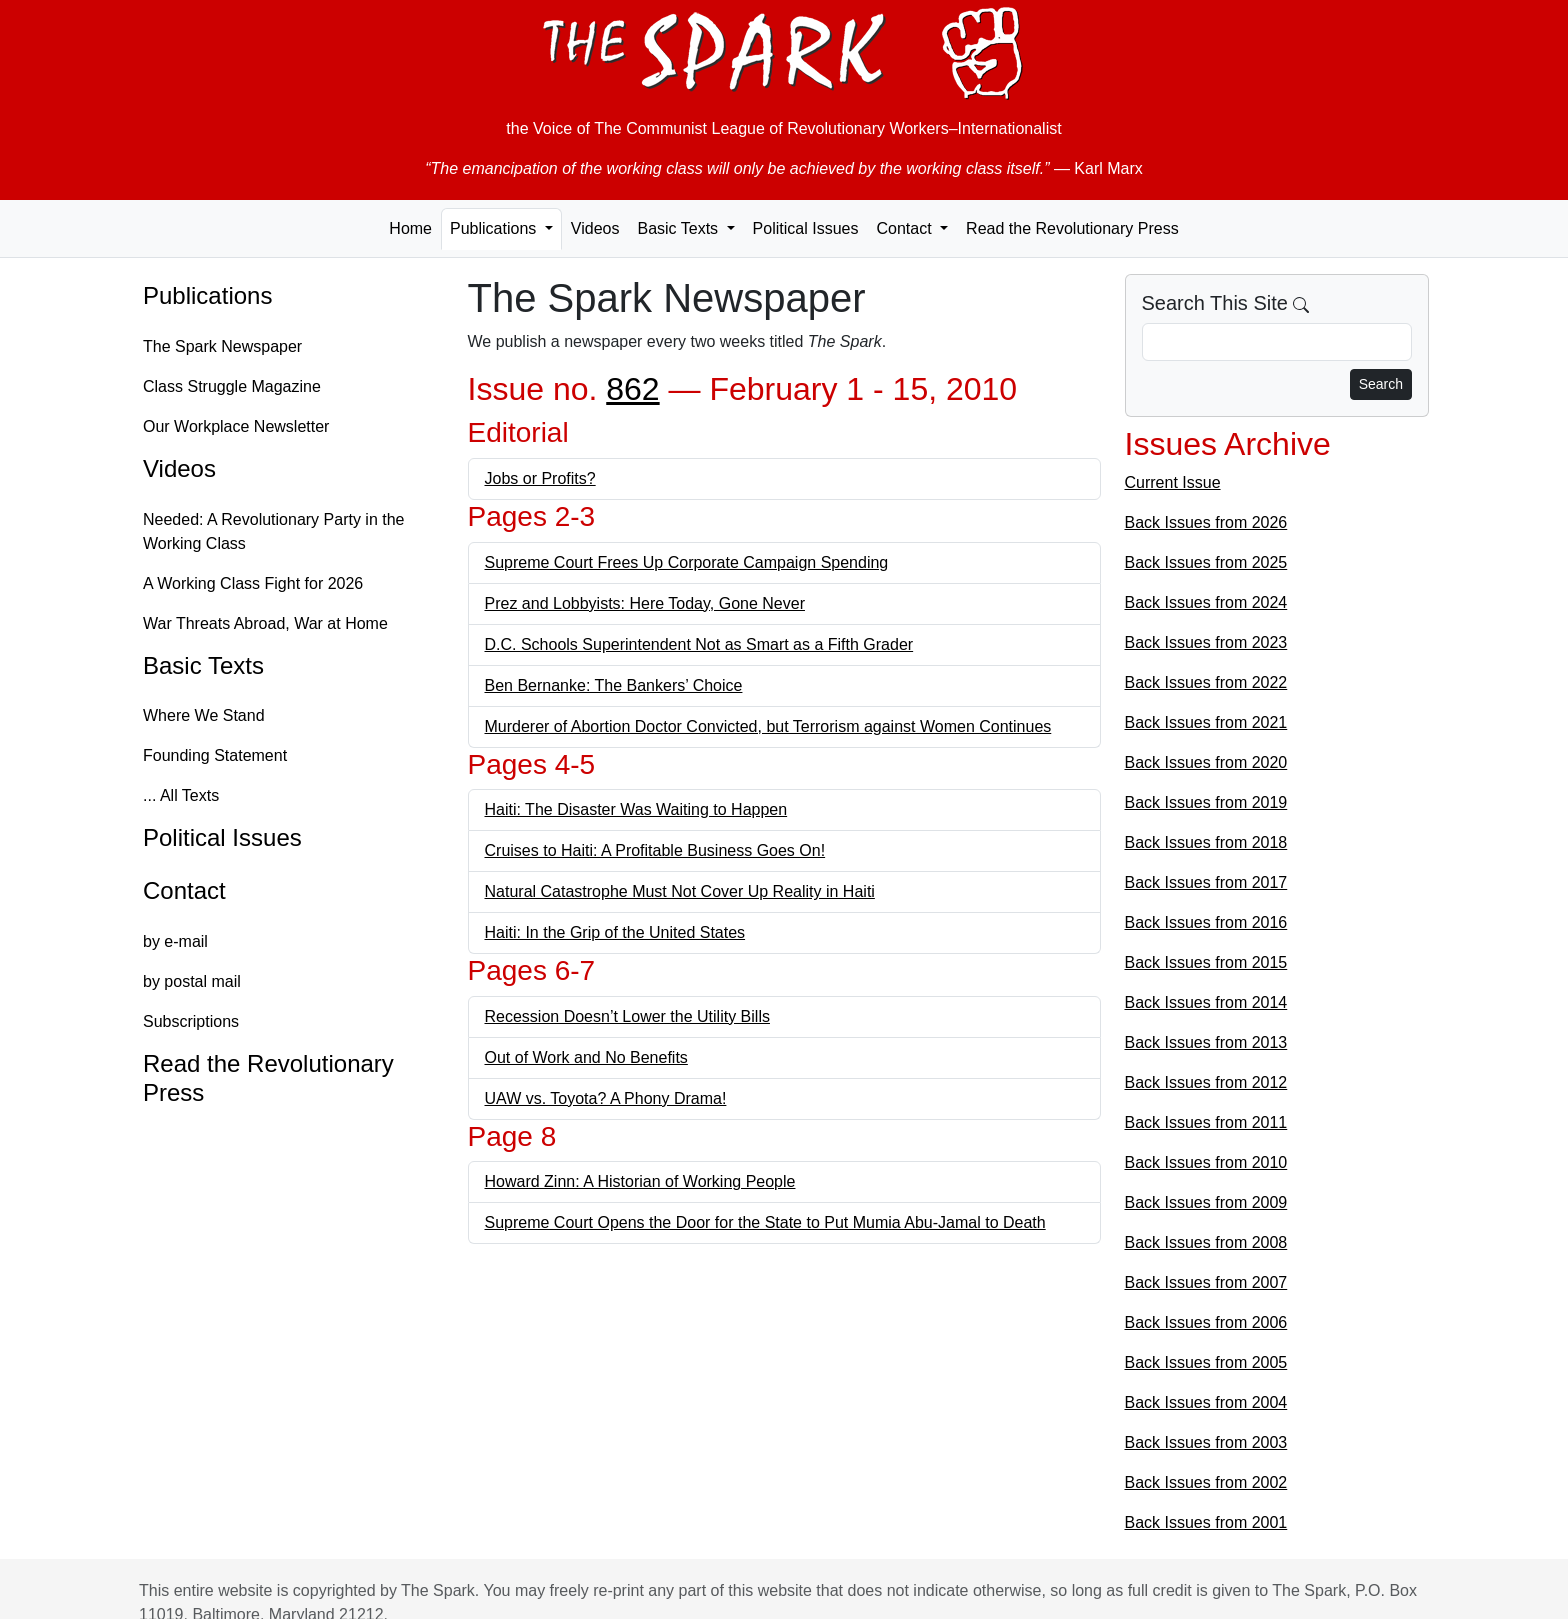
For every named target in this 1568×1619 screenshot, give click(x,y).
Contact (184, 890)
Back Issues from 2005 (1206, 1362)
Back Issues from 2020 (1206, 762)
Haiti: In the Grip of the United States (615, 932)
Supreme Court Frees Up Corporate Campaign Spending (687, 562)
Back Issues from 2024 (1206, 602)
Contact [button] (906, 228)
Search (1381, 384)
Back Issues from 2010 (1206, 1162)
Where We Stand (204, 715)
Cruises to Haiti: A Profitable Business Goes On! (655, 850)
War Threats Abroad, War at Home (265, 623)
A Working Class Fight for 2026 (253, 583)
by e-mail (175, 941)
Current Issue (1173, 482)
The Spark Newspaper (222, 346)
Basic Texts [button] (679, 228)
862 (632, 389)
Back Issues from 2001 (1206, 1522)
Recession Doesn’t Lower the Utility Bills (627, 1016)
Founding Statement (215, 755)
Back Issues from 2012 (1206, 1082)
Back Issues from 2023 (1206, 642)
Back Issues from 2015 (1206, 962)
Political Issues (806, 228)
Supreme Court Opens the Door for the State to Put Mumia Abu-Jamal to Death (765, 1222)
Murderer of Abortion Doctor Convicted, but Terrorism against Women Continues (768, 726)
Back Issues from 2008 (1206, 1242)
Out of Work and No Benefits (586, 1057)
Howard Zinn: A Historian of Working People (640, 1181)
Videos (595, 228)
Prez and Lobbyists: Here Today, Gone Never (645, 603)
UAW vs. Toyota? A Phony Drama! (606, 1098)
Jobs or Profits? (540, 478)
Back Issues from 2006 (1206, 1322)
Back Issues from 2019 (1206, 802)
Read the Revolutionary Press (1072, 228)
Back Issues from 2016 (1206, 922)
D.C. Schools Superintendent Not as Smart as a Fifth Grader (699, 644)
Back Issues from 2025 (1206, 562)
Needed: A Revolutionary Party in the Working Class (274, 531)
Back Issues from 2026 (1206, 522)
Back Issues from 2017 (1206, 882)
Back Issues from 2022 (1206, 682)
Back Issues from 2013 (1206, 1042)
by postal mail (192, 981)
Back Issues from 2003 (1206, 1442)
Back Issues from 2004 (1206, 1402)
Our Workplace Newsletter (236, 426)
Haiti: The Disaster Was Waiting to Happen (636, 809)
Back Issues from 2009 (1206, 1202)
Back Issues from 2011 (1206, 1122)
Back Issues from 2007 (1206, 1282)
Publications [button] (495, 228)
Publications (207, 295)
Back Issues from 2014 (1206, 1002)
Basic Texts (203, 665)
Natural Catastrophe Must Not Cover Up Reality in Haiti (680, 891)
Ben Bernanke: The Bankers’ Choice (614, 685)
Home (410, 228)
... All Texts (181, 795)
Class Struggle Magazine (232, 386)
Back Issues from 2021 (1206, 722)
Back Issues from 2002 (1206, 1482)
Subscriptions (191, 1021)
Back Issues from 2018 (1206, 842)
